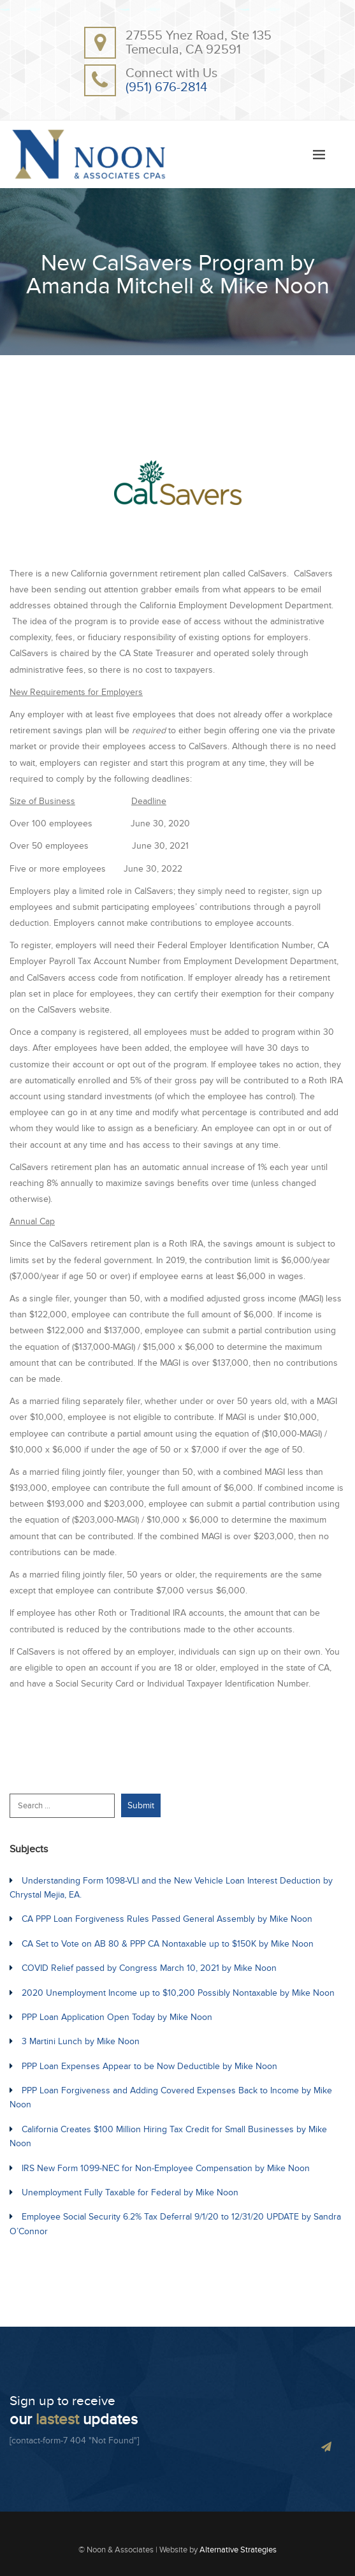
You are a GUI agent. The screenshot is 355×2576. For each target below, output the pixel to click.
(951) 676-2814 (166, 87)
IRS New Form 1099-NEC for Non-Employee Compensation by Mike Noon (166, 2168)
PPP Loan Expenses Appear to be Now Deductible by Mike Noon (149, 2066)
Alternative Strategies (238, 2550)
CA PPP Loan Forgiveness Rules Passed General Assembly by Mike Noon (167, 1919)
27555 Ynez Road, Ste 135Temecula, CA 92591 (199, 42)
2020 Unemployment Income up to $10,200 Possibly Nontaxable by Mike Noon (178, 1992)
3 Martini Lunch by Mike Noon (81, 2041)
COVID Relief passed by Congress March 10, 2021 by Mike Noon (149, 1968)
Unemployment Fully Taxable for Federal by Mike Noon (130, 2192)
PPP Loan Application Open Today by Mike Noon (117, 2017)
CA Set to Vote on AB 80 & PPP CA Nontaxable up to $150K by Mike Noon (168, 1943)
